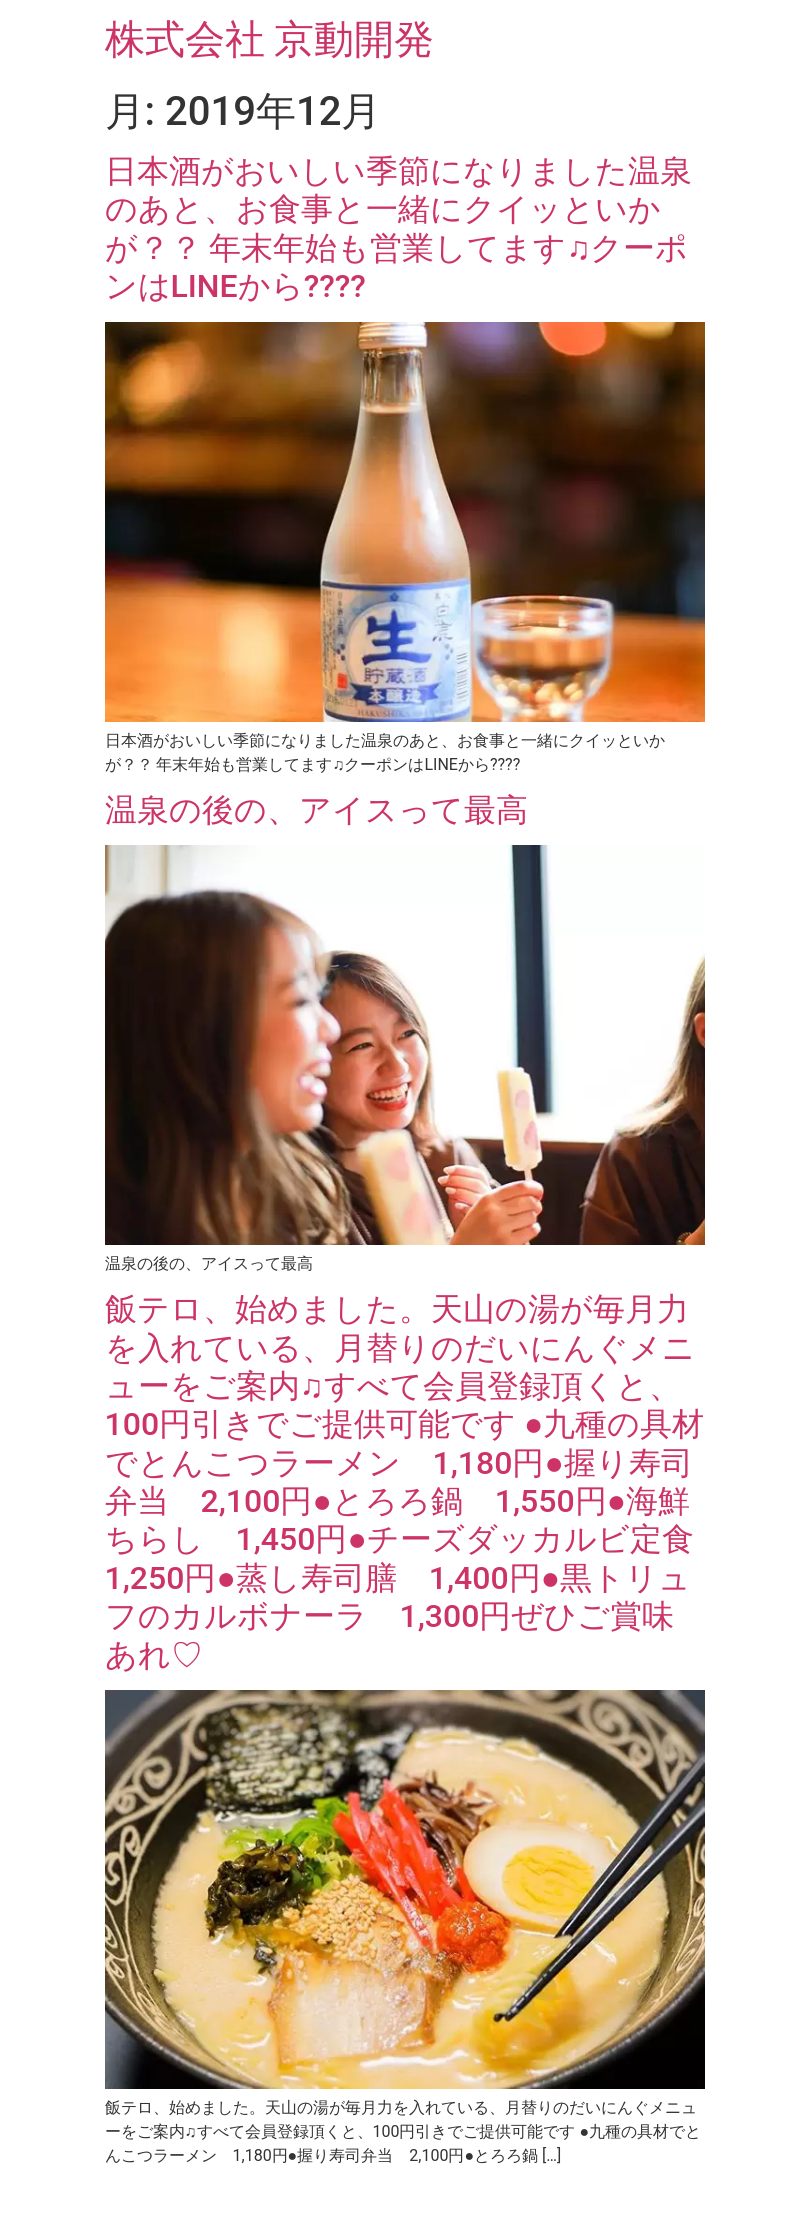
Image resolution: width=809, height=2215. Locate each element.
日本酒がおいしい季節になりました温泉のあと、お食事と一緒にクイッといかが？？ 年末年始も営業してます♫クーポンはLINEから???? (398, 228)
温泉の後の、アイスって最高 (316, 810)
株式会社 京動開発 (270, 39)
